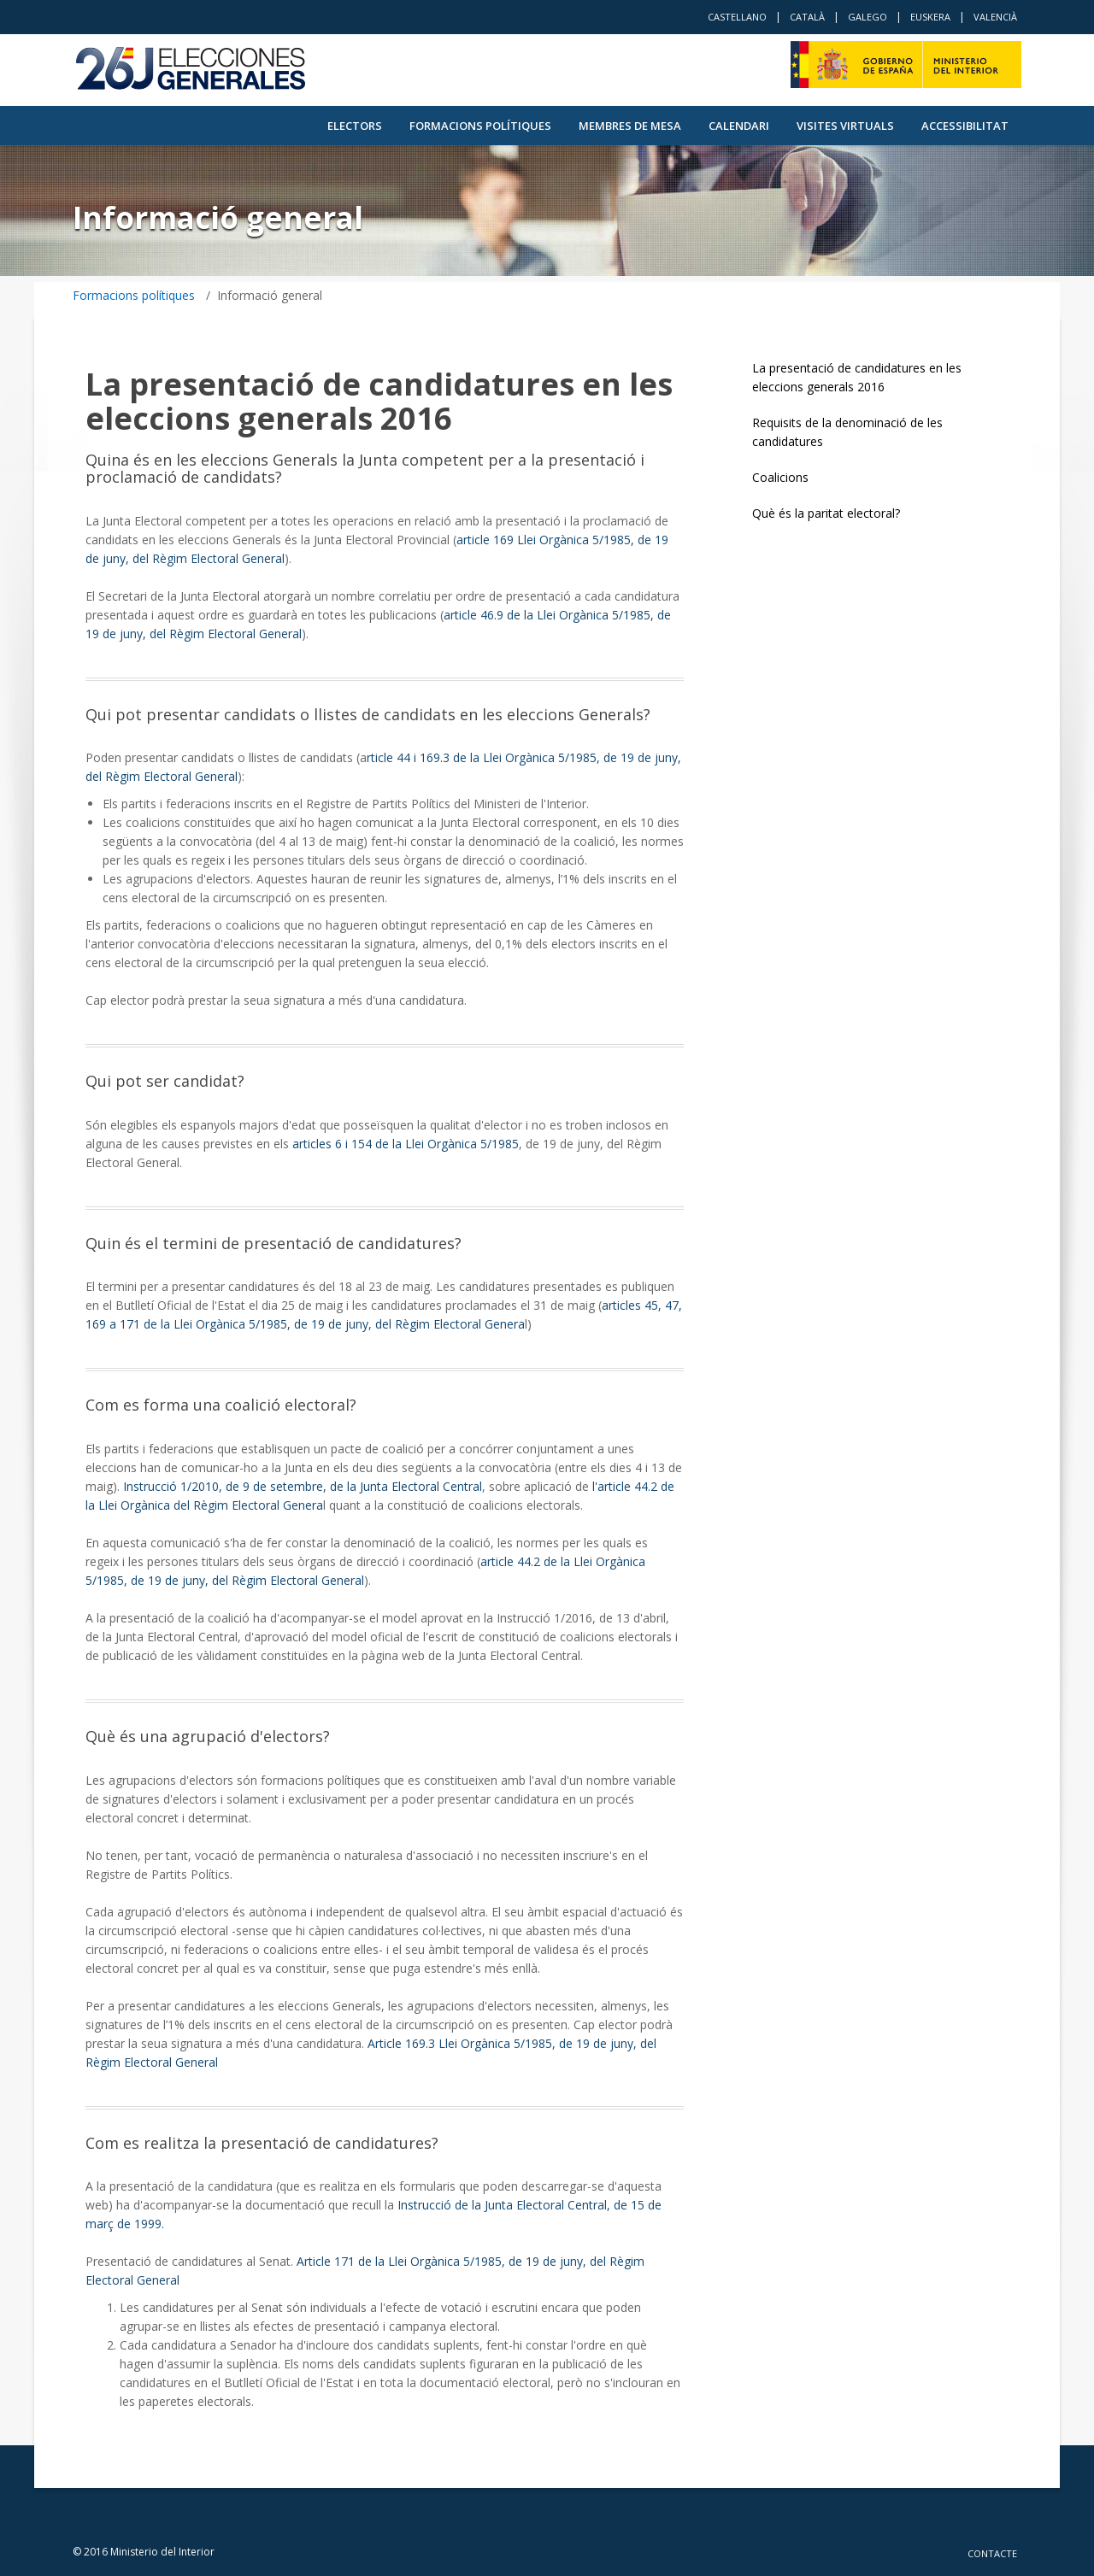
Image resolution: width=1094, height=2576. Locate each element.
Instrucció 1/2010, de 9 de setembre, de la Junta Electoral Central (301, 1486)
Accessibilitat (965, 125)
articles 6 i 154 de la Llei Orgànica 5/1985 (405, 1143)
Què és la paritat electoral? (826, 513)
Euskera (930, 16)
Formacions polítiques (480, 125)
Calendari (739, 125)
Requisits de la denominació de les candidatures (847, 431)
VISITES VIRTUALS (845, 125)
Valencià (995, 16)
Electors (354, 125)
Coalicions (780, 477)
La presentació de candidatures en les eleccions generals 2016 (857, 377)
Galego (867, 16)
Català (807, 16)
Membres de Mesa (630, 125)
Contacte (992, 2553)
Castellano (737, 16)
